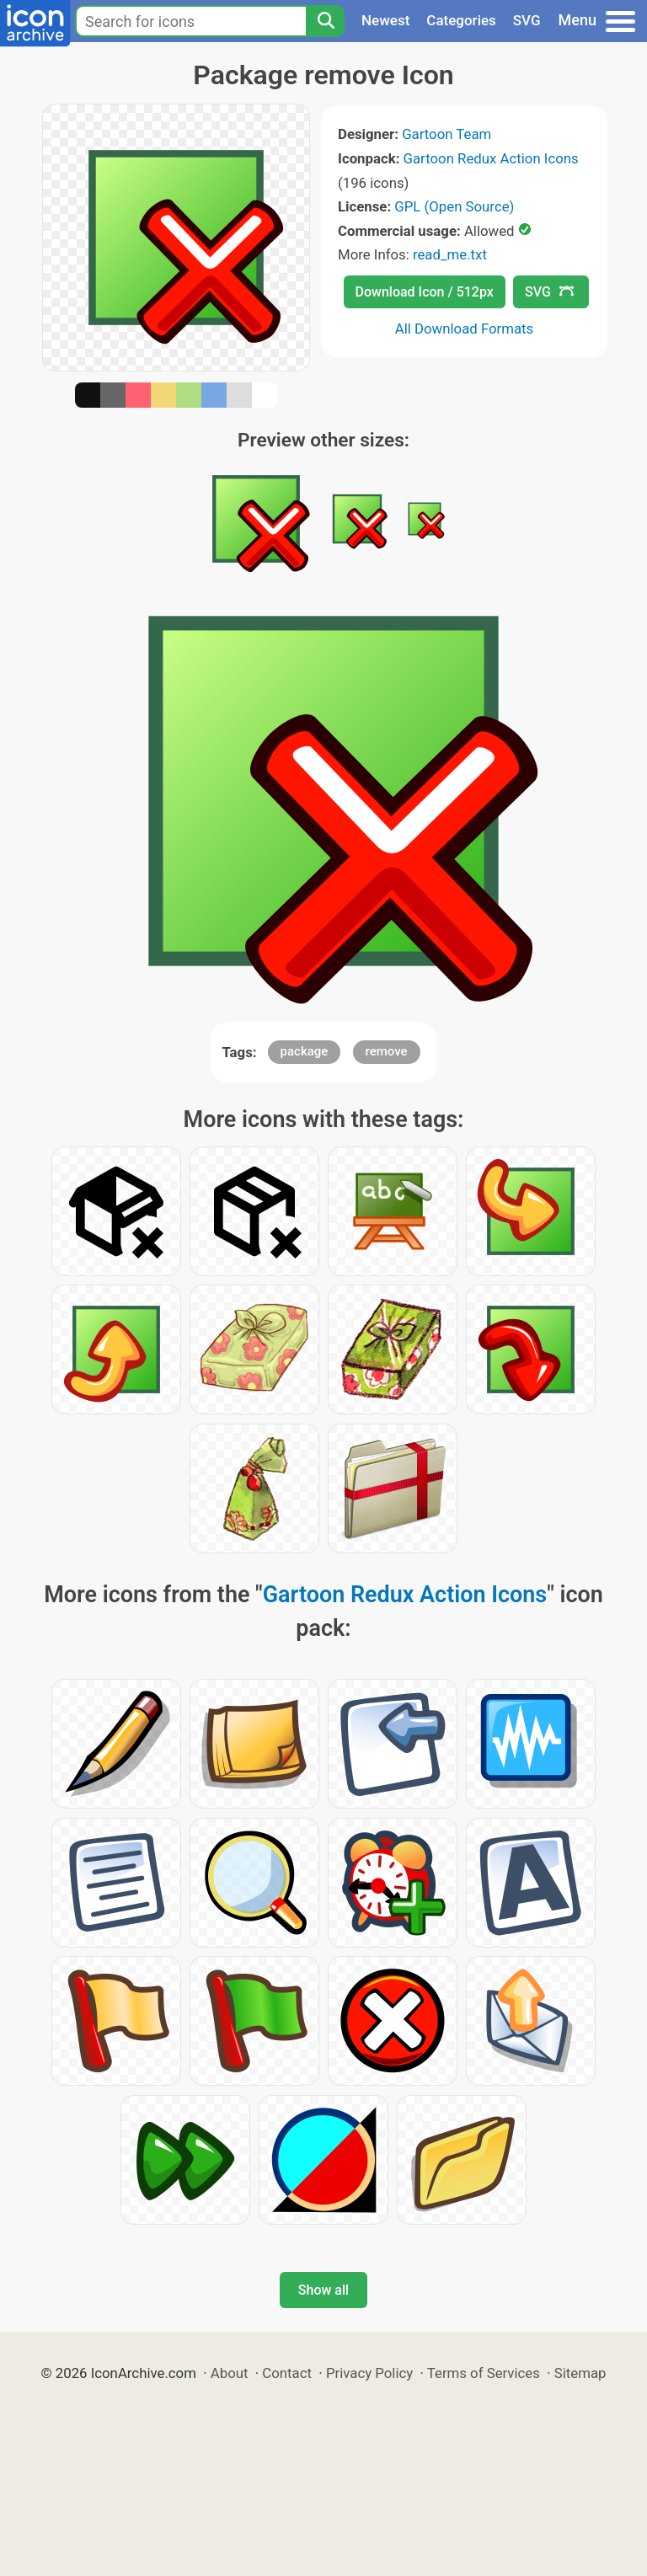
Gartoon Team (446, 134)
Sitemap (580, 2373)
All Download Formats (464, 328)
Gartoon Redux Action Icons (491, 158)
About (230, 2373)
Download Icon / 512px (425, 292)
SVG (527, 20)
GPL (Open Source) (454, 206)
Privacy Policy (369, 2373)
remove (387, 1051)
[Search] (325, 21)
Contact (287, 2373)
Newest (385, 20)
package (305, 1051)
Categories (461, 20)
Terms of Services (483, 2373)
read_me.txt (450, 254)
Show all (323, 2290)
